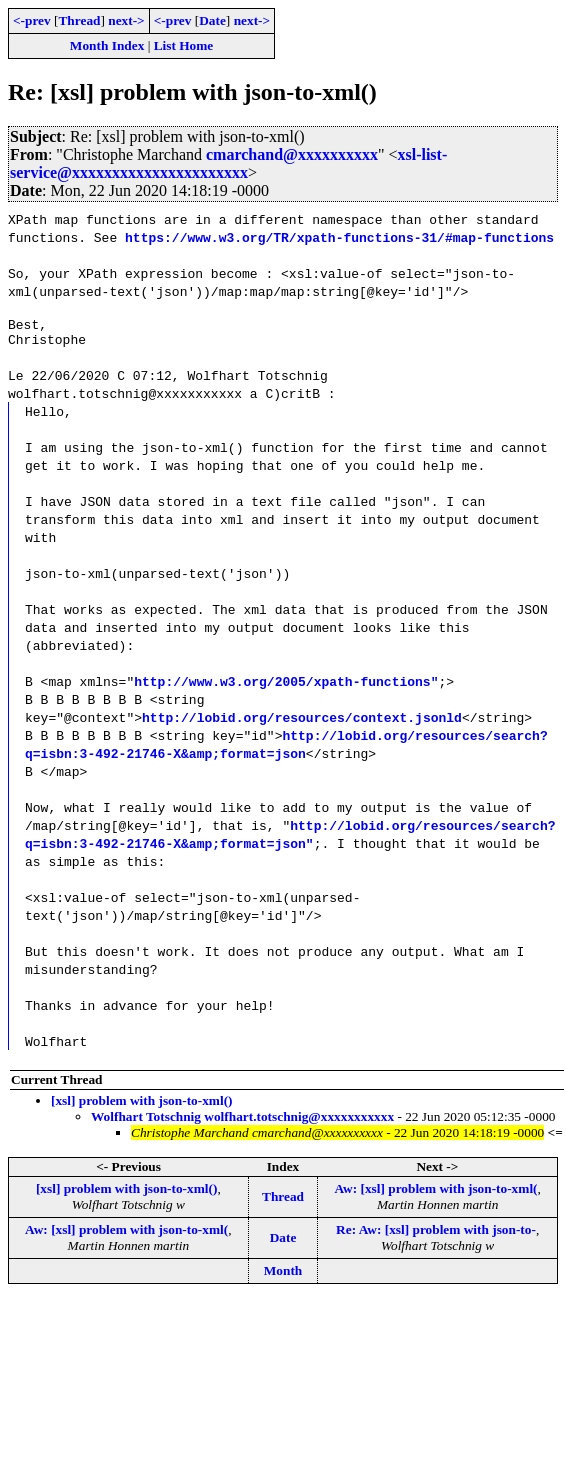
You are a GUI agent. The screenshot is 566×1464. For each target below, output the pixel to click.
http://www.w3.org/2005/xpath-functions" (286, 687)
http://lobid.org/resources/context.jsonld (302, 723)
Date (212, 20)
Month (283, 1276)
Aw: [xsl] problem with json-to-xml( (435, 1194)
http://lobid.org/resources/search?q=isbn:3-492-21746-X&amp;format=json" (290, 840)
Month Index (107, 45)
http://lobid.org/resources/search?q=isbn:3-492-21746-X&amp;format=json (286, 750)
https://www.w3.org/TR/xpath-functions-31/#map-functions (339, 237)
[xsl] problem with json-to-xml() (142, 1106)
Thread (79, 20)
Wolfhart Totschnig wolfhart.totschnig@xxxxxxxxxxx (242, 1122)
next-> (126, 20)
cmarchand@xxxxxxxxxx (292, 154)
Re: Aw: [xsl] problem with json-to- (436, 1235)
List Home (184, 45)
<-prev (32, 20)
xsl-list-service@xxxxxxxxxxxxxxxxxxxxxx (228, 163)
